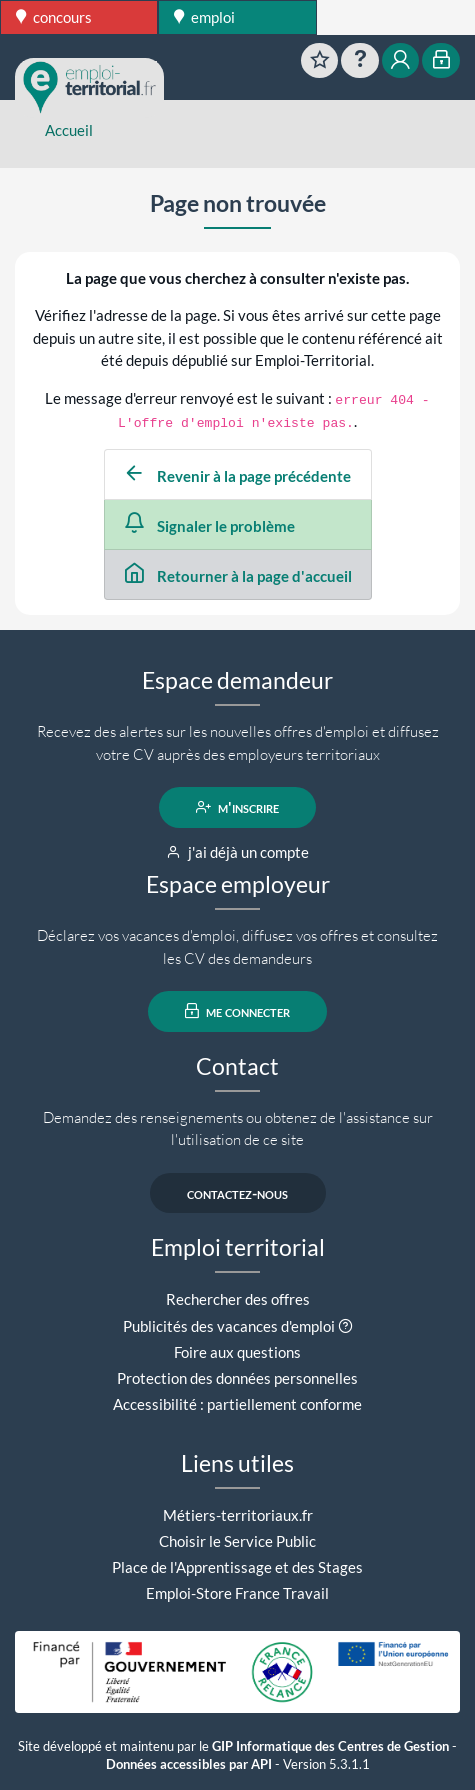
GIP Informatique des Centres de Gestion (330, 1746)
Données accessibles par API (189, 1764)
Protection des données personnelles (237, 1378)
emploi (204, 17)
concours (54, 17)
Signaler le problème (209, 526)
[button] (345, 1326)
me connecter (237, 1011)
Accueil (69, 130)
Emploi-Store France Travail (237, 1593)
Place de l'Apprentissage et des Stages (237, 1567)
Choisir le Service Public (237, 1541)
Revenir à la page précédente (237, 476)
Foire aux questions (237, 1352)
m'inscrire (237, 807)
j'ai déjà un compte (237, 852)
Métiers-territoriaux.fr (238, 1515)
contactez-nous (237, 1193)
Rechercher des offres (238, 1299)
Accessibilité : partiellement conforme (237, 1404)
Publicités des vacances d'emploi (229, 1326)
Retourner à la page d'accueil (237, 576)
